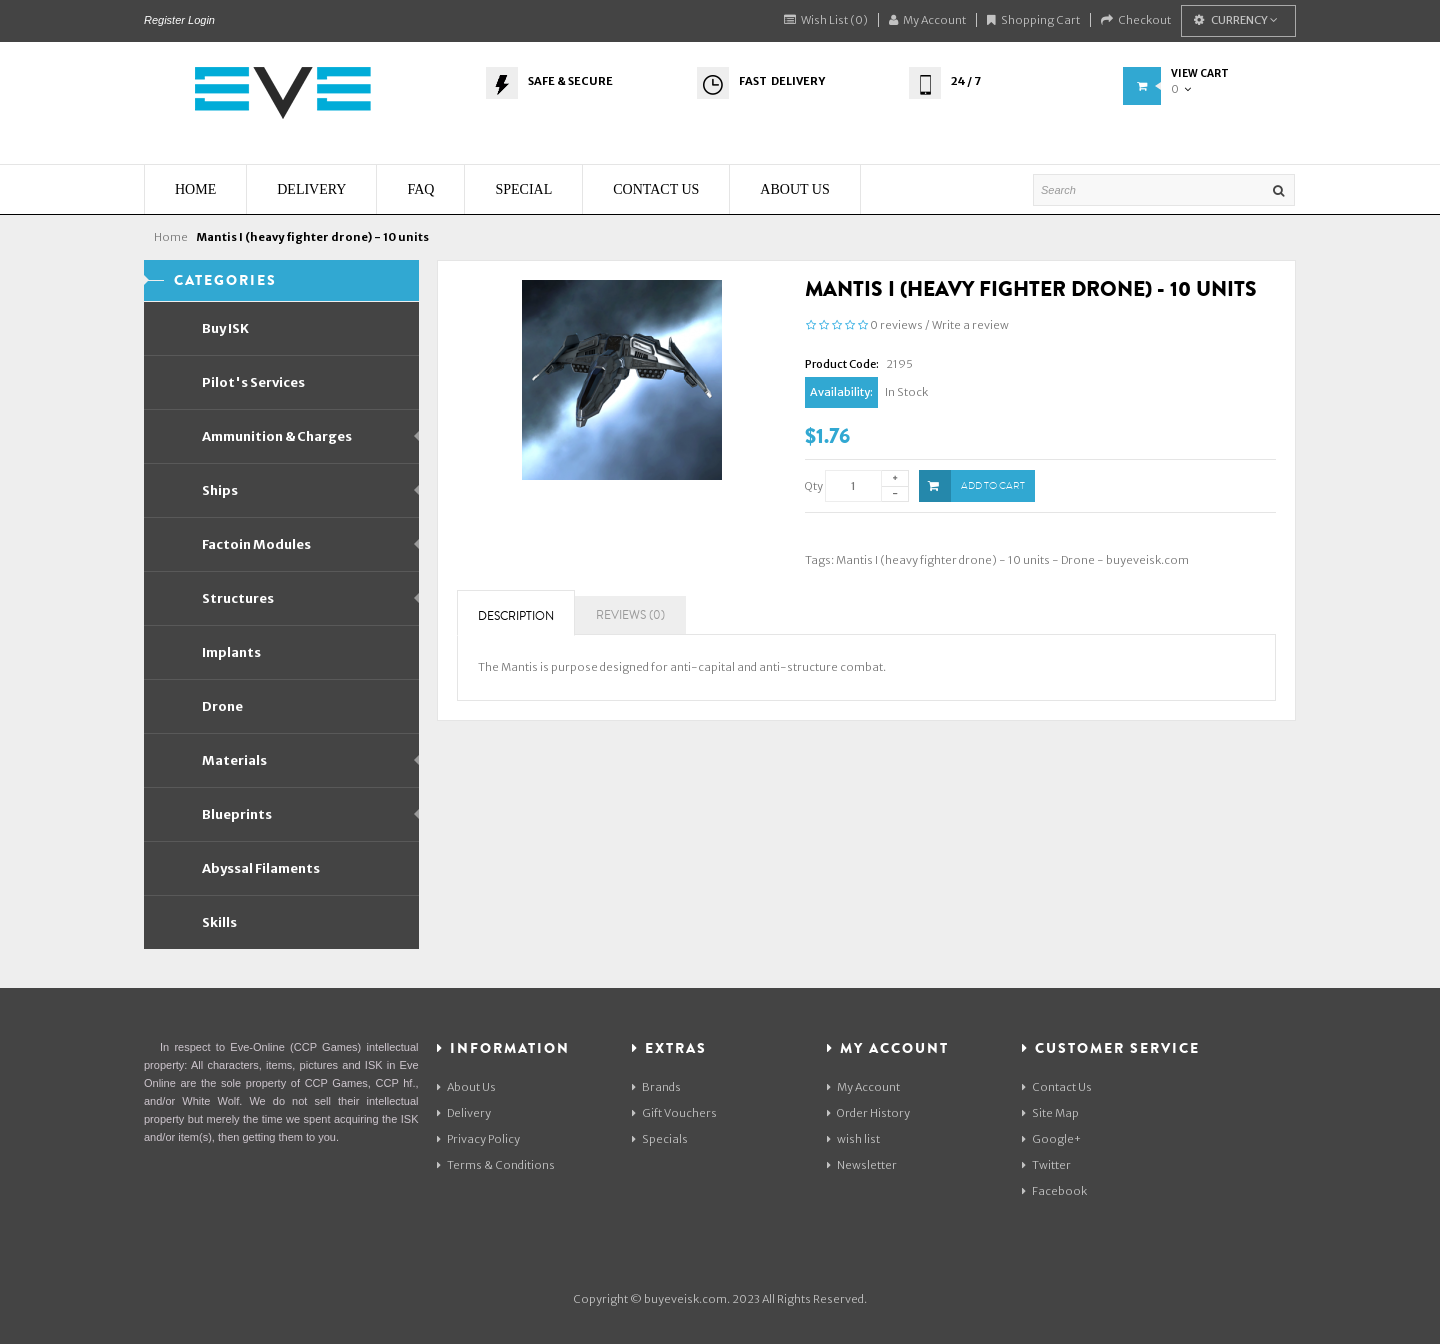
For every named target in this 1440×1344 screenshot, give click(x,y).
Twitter (1046, 1165)
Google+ (1051, 1139)
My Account (927, 20)
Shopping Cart (1033, 20)
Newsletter (862, 1165)
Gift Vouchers (674, 1113)
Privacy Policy (478, 1139)
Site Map (1050, 1113)
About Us (466, 1087)
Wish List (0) (826, 20)
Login (201, 20)
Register (164, 20)
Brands (656, 1087)
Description (516, 616)
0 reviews (896, 325)
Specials (660, 1139)
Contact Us (1057, 1087)
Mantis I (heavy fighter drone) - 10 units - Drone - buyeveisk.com (1012, 560)
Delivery (464, 1113)
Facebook (1054, 1191)
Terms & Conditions (496, 1165)
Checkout (1136, 20)
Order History (868, 1113)
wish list (853, 1139)
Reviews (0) (630, 615)
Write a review (970, 325)
